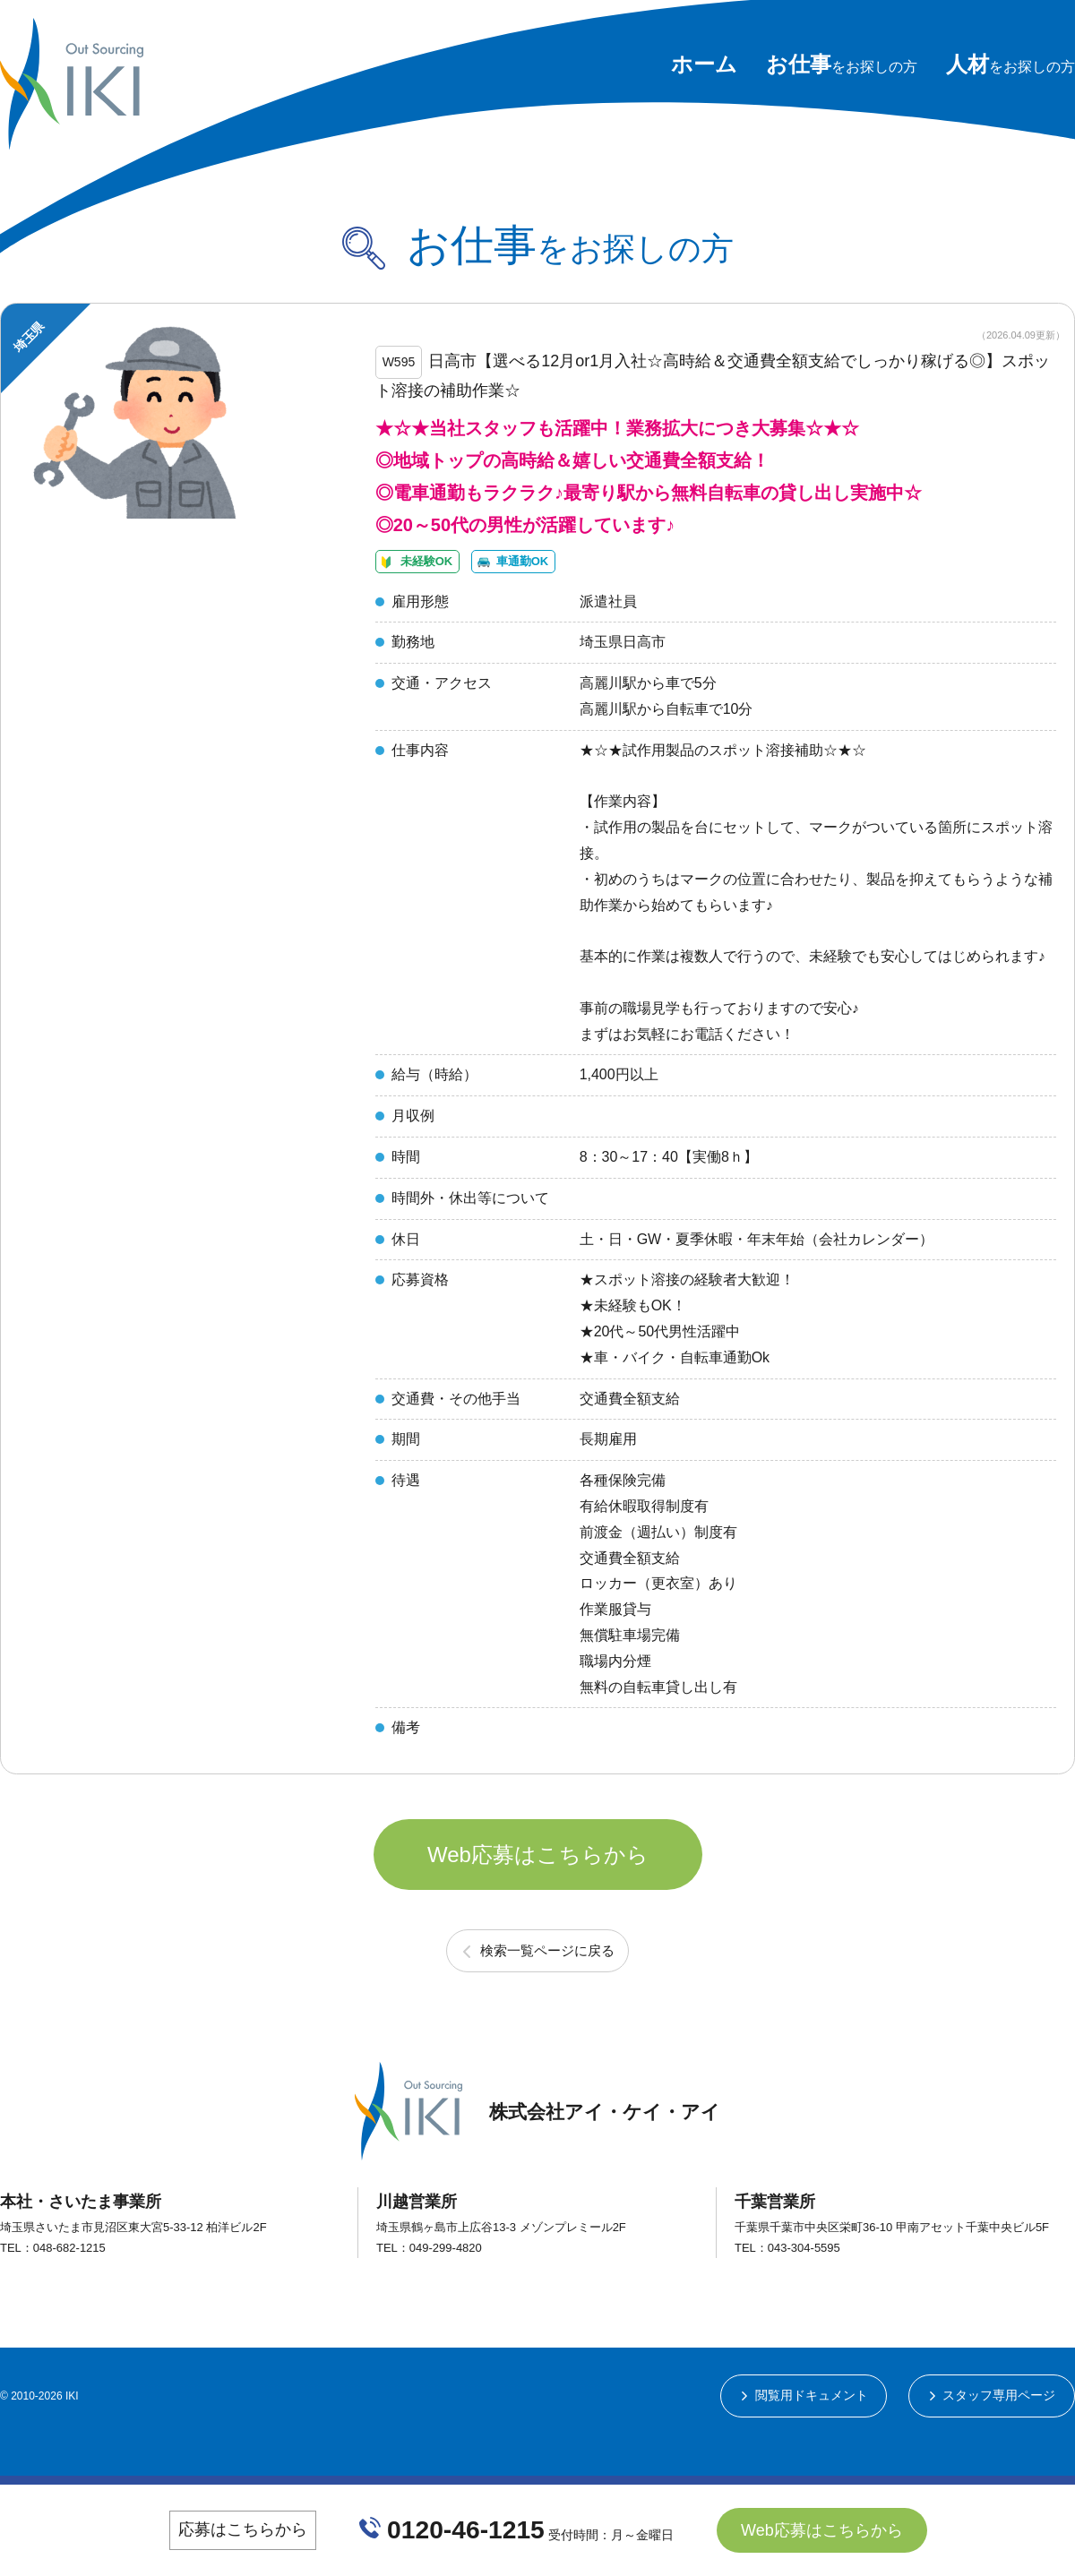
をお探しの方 (841, 66)
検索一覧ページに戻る (547, 1990)
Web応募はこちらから (538, 1888)
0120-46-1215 (466, 2529)
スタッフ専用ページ (998, 2437)
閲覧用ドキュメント (809, 2437)
